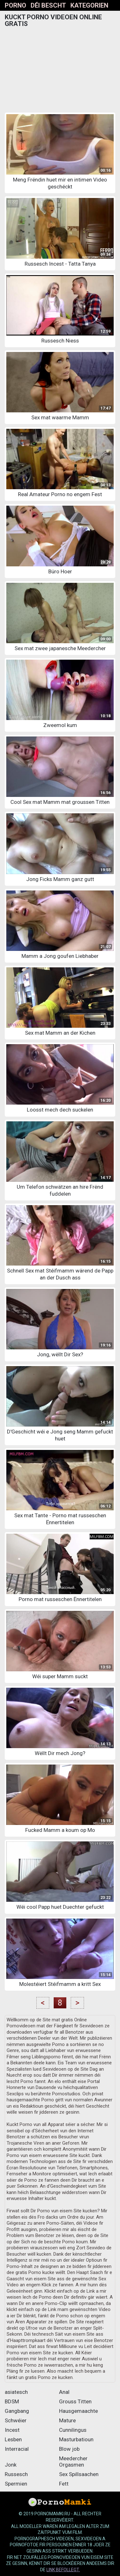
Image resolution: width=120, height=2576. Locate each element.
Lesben (13, 2439)
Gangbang (17, 2411)
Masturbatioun (76, 2439)
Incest (12, 2430)
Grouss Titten (75, 2401)
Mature (67, 2420)
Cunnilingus (73, 2430)
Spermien (16, 2483)
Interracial (17, 2449)
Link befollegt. (63, 2569)
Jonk (10, 2465)
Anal (64, 2392)
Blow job (69, 2449)
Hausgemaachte (78, 2411)
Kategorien (89, 5)
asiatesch (16, 2392)
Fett (64, 2483)
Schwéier (16, 2420)
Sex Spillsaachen (79, 2474)
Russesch (16, 2474)
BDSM (12, 2401)
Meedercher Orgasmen (73, 2461)
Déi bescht (48, 5)
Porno (15, 5)
